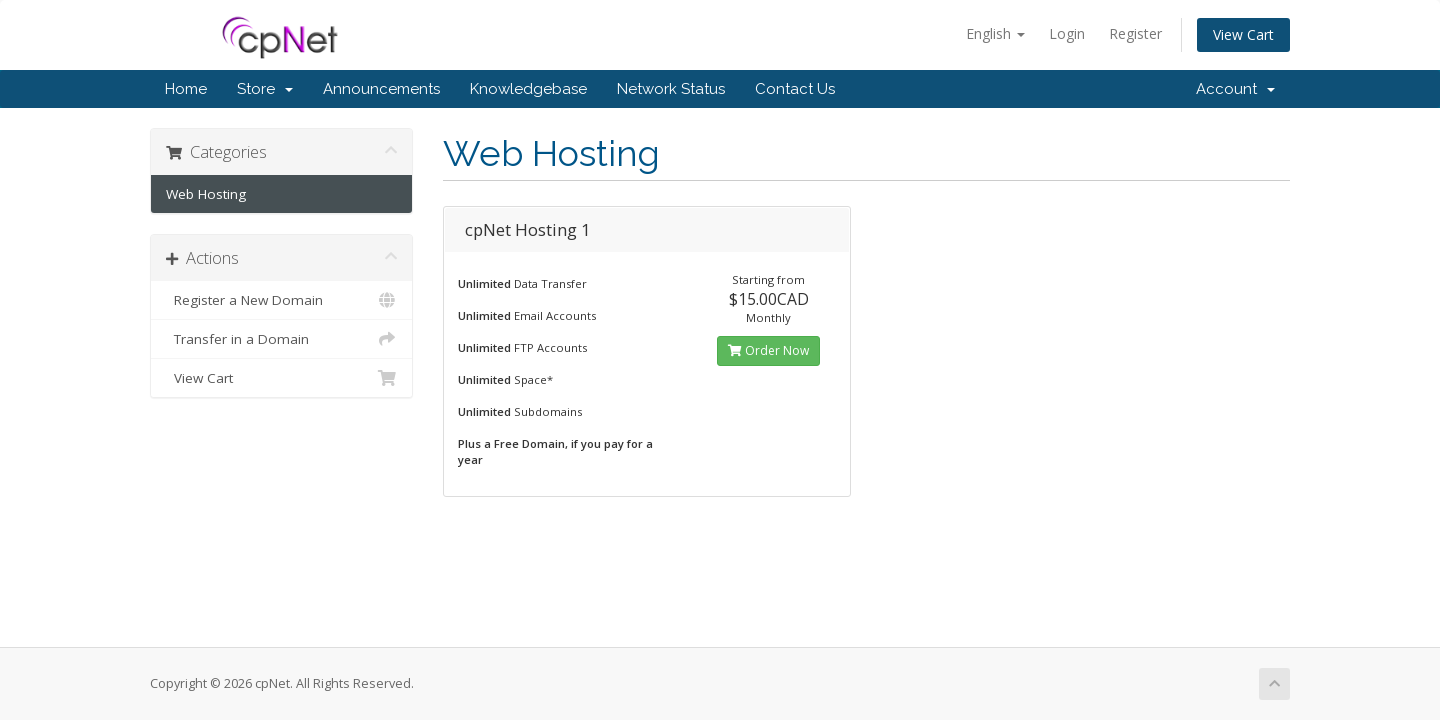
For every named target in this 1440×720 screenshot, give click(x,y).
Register (1135, 33)
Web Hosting (206, 194)
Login (1067, 33)
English (995, 33)
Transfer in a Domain (281, 339)
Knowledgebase (528, 89)
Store (265, 89)
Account (1235, 89)
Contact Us (795, 89)
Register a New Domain (281, 300)
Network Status (671, 89)
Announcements (381, 89)
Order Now (768, 350)
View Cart (1243, 34)
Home (186, 89)
